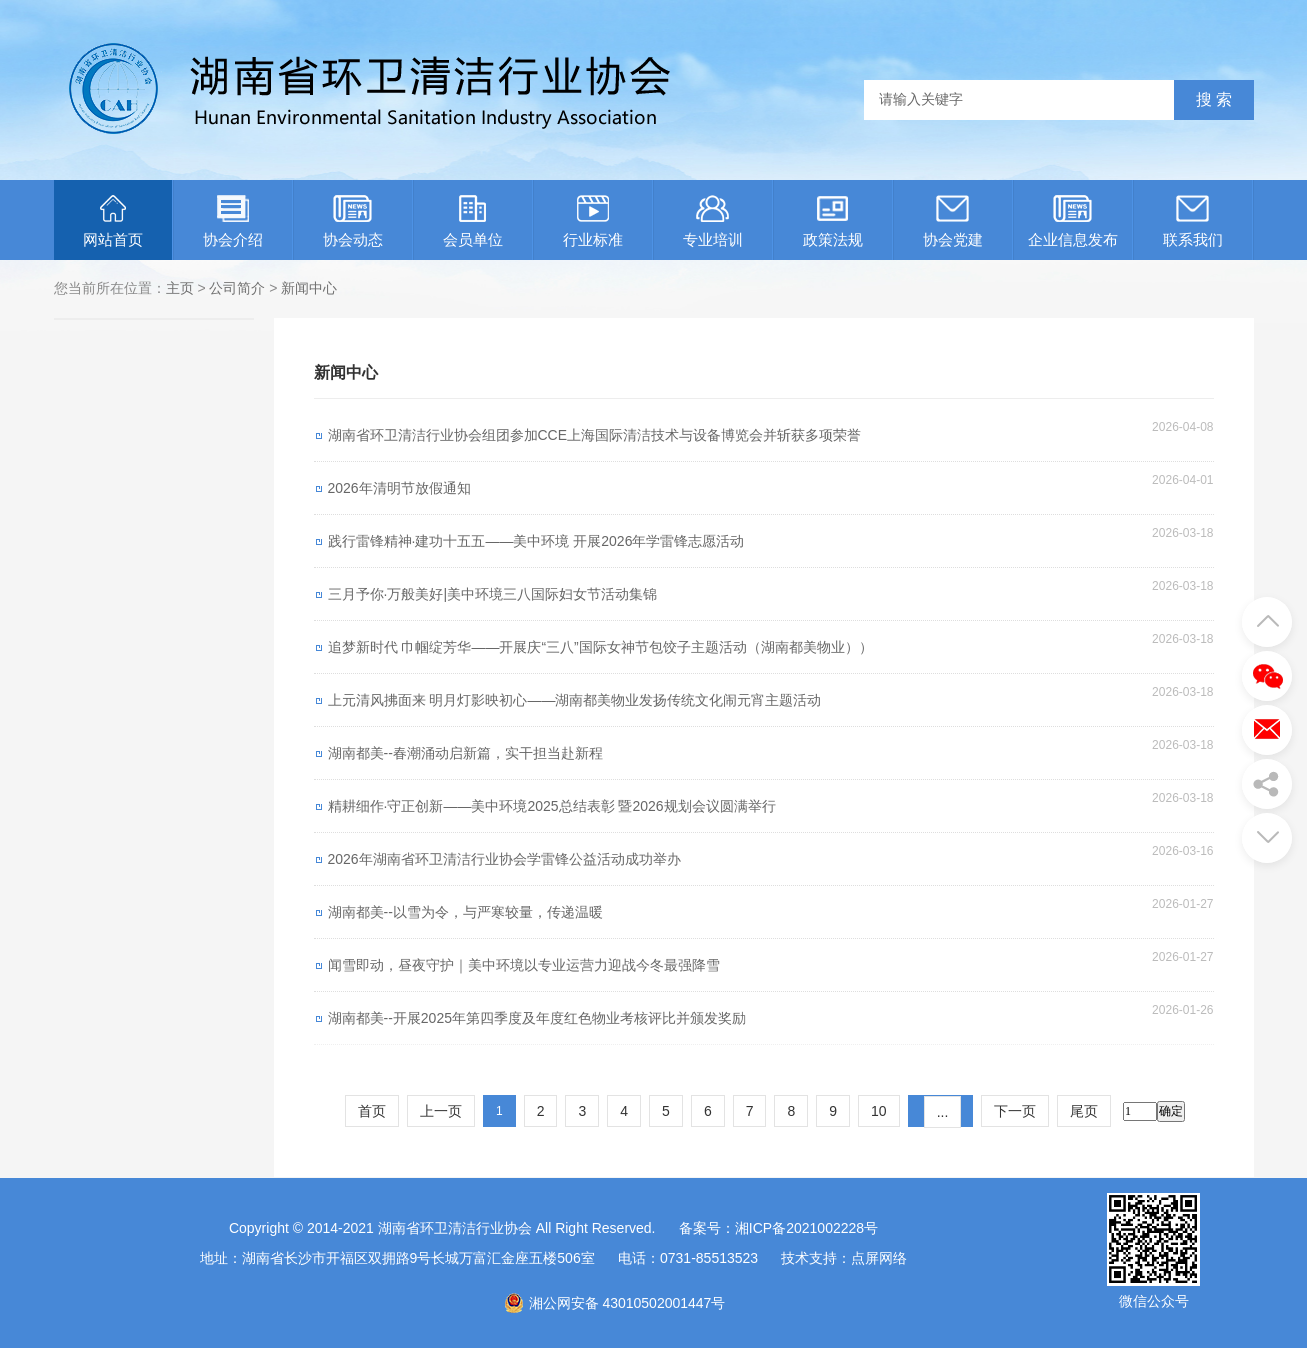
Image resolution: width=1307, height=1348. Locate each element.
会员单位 (473, 221)
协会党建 (953, 221)
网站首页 (113, 221)
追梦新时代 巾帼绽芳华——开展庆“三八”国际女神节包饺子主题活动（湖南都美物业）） (600, 647)
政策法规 (833, 221)
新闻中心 (309, 288)
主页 (180, 288)
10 (879, 1111)
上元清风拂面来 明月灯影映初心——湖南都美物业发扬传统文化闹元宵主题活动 (575, 700)
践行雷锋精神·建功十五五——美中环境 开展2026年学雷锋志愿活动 (536, 541)
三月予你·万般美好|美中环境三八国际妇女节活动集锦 (493, 594)
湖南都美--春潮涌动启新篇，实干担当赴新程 (465, 753)
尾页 (1084, 1111)
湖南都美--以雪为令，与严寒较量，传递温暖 (465, 912)
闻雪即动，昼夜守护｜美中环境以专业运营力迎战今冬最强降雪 (524, 965)
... (943, 1112)
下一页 (1015, 1111)
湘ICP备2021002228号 (806, 1228)
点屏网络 (879, 1258)
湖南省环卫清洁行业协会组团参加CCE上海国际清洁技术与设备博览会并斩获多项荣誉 (595, 435)
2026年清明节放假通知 (399, 488)
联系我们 (1193, 221)
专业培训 (713, 221)
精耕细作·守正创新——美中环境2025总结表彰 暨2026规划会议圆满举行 (552, 806)
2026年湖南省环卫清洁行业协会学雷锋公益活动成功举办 (504, 859)
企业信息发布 (1073, 221)
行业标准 (593, 221)
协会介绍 (233, 221)
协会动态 (353, 221)
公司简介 (237, 288)
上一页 (441, 1111)
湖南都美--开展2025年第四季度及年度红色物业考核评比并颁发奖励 (537, 1018)
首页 (372, 1111)
